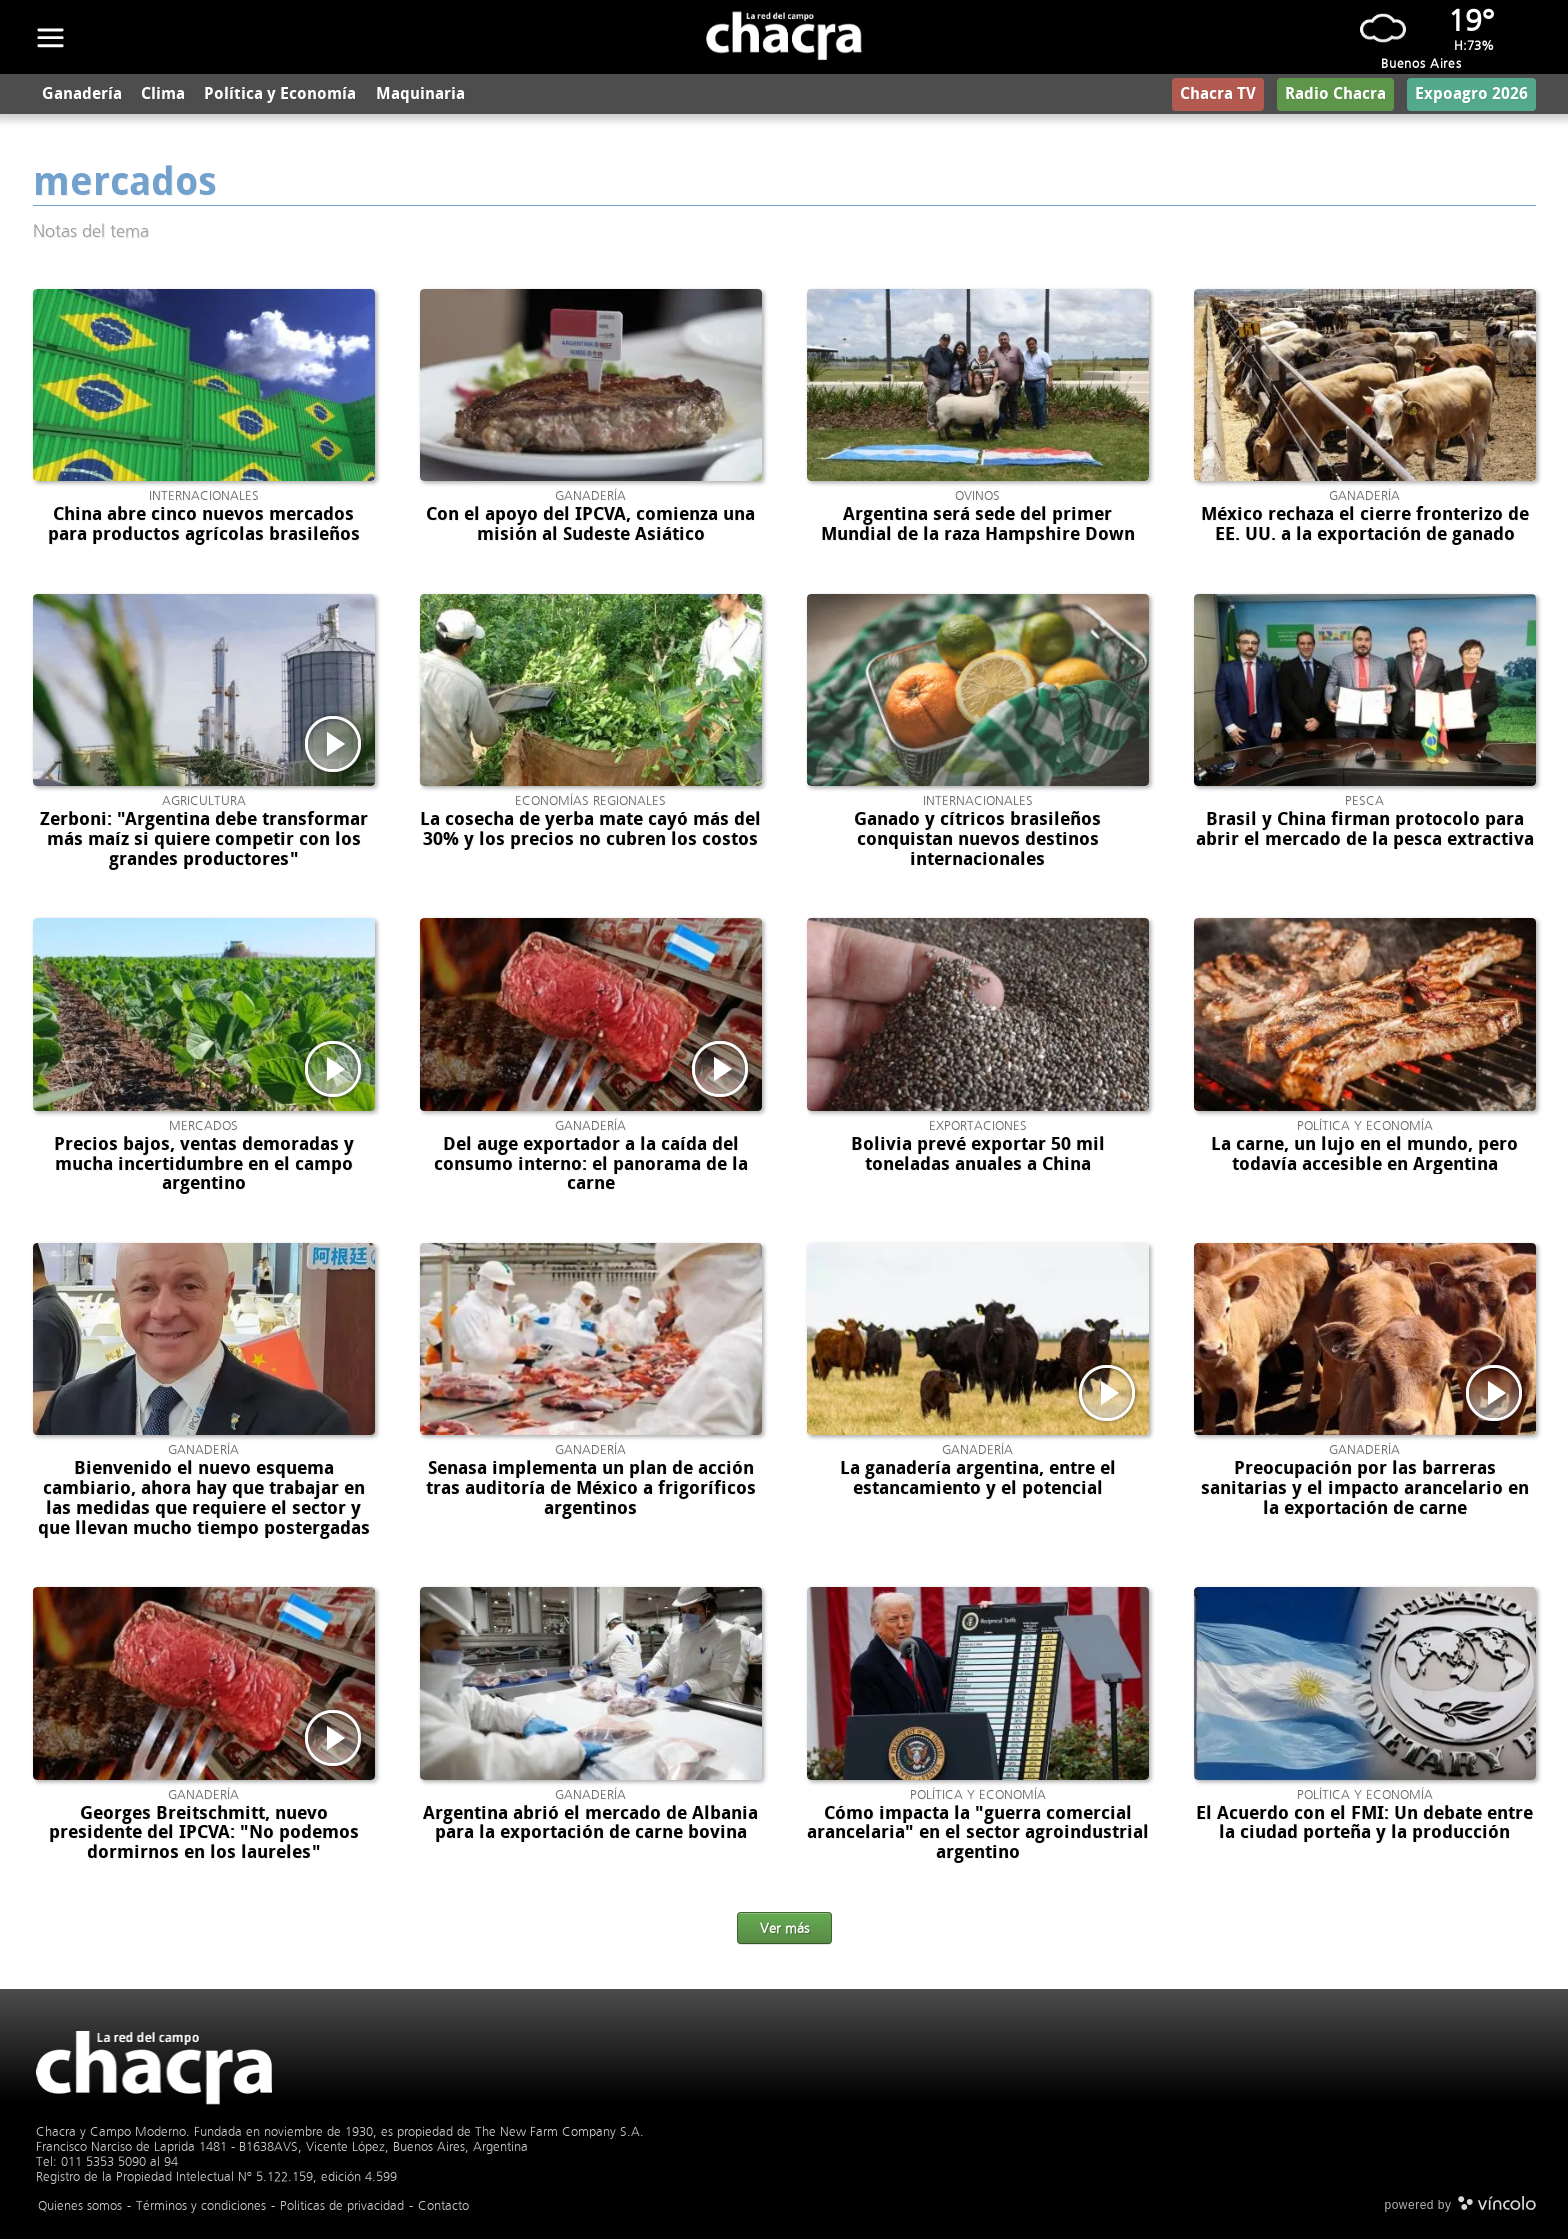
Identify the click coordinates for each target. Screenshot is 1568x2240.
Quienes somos (80, 2206)
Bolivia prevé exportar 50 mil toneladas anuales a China (978, 1156)
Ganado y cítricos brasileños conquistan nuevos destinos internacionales (977, 841)
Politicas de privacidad (342, 2206)
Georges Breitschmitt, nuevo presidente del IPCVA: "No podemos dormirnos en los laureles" (204, 1834)
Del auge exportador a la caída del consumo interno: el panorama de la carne (591, 1166)
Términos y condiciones (201, 2206)
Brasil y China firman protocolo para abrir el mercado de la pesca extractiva (1365, 831)
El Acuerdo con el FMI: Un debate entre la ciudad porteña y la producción (1364, 1824)
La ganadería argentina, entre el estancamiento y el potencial (978, 1480)
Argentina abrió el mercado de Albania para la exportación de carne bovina (590, 1824)
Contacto (443, 2206)
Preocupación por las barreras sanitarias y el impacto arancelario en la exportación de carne (1365, 1490)
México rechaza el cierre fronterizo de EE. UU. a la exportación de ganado (1365, 526)
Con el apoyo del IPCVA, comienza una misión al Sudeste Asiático (590, 526)
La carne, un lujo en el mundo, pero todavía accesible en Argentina (1364, 1156)
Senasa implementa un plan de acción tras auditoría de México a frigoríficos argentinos (591, 1490)
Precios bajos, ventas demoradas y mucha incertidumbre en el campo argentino (204, 1166)
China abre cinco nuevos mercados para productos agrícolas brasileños (204, 526)
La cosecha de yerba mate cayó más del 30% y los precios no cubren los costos (590, 831)
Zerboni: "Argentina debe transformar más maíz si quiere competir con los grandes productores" (204, 841)
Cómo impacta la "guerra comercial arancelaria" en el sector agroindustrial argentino (978, 1834)
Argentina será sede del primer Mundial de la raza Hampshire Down (978, 526)
